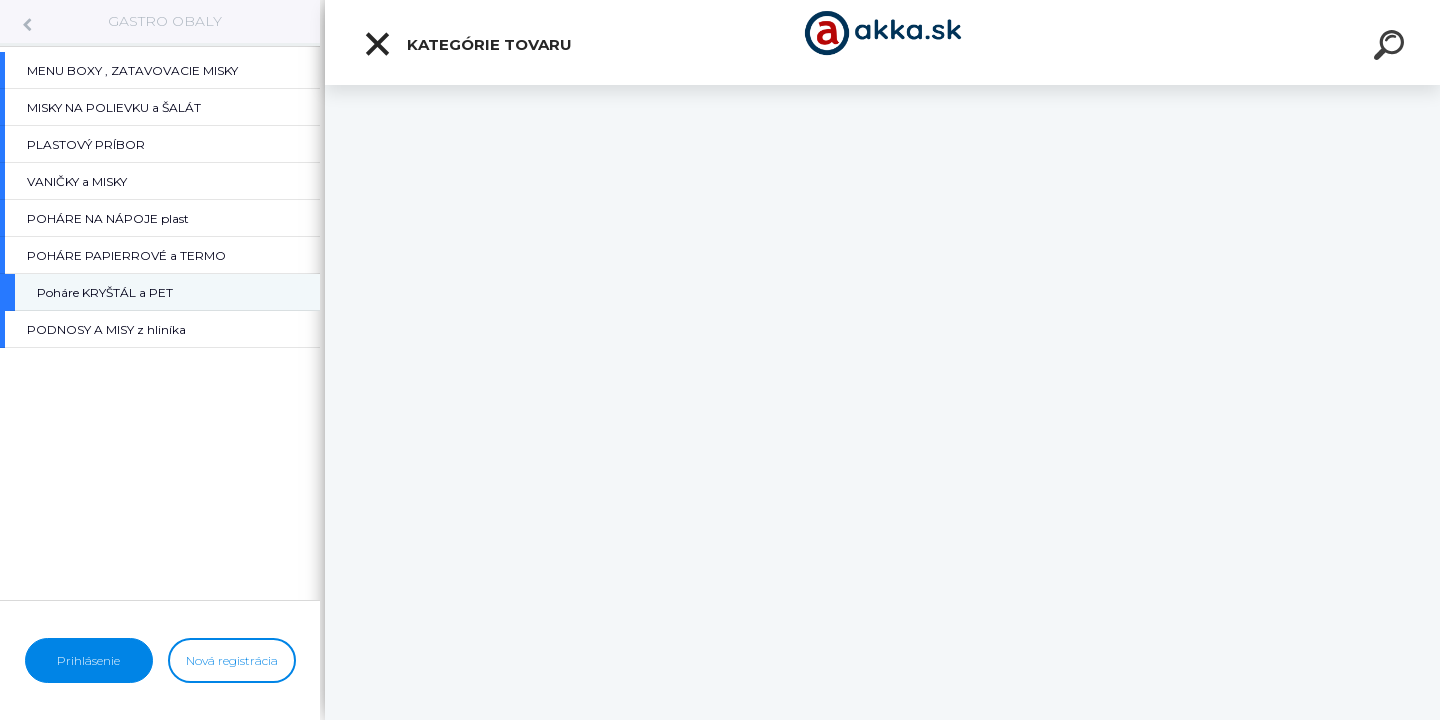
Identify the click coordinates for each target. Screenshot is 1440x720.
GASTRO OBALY (165, 21)
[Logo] (882, 42)
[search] (1392, 48)
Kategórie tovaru (467, 44)
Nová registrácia (232, 660)
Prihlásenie (88, 660)
